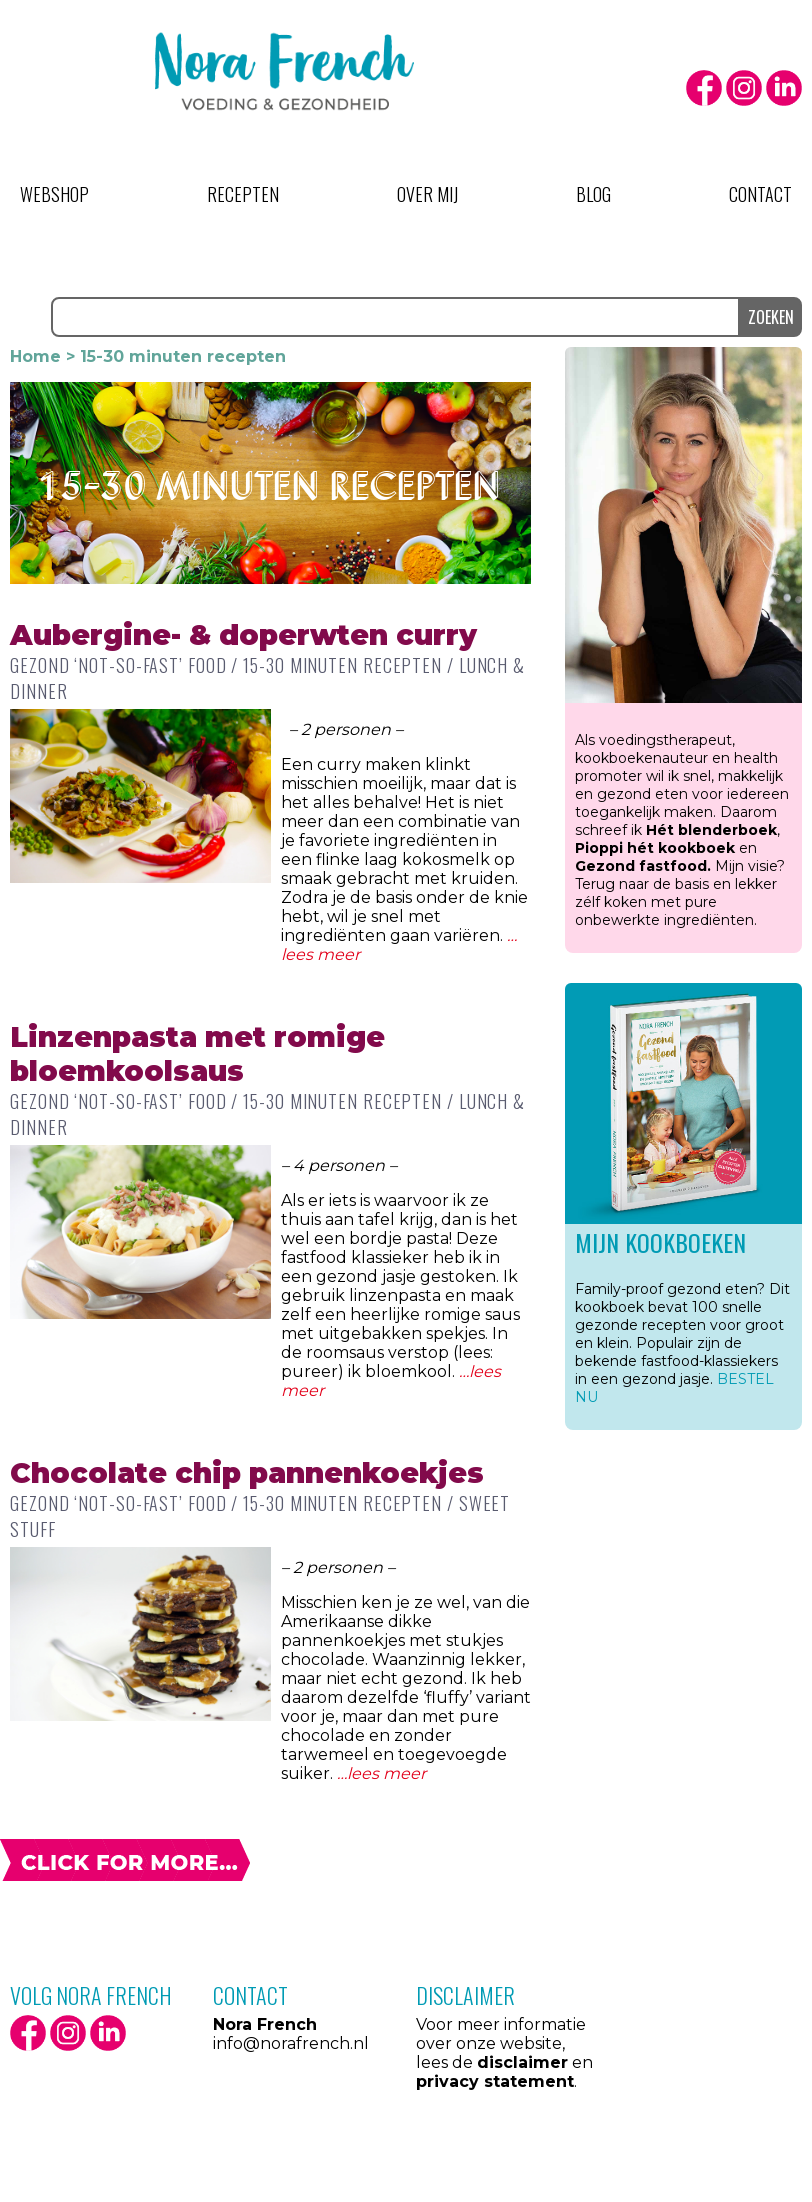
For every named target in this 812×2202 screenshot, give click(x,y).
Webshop (54, 194)
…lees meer (381, 1773)
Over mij (427, 194)
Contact (760, 194)
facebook (704, 88)
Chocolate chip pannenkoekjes (247, 1473)
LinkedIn (784, 88)
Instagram (744, 88)
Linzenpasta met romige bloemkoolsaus (197, 1054)
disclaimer (522, 2062)
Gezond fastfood (641, 866)
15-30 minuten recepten (342, 665)
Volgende (125, 1860)
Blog (593, 194)
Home (35, 356)
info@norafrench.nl (291, 2043)
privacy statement (495, 2081)
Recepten (243, 194)
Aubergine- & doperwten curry (243, 635)
